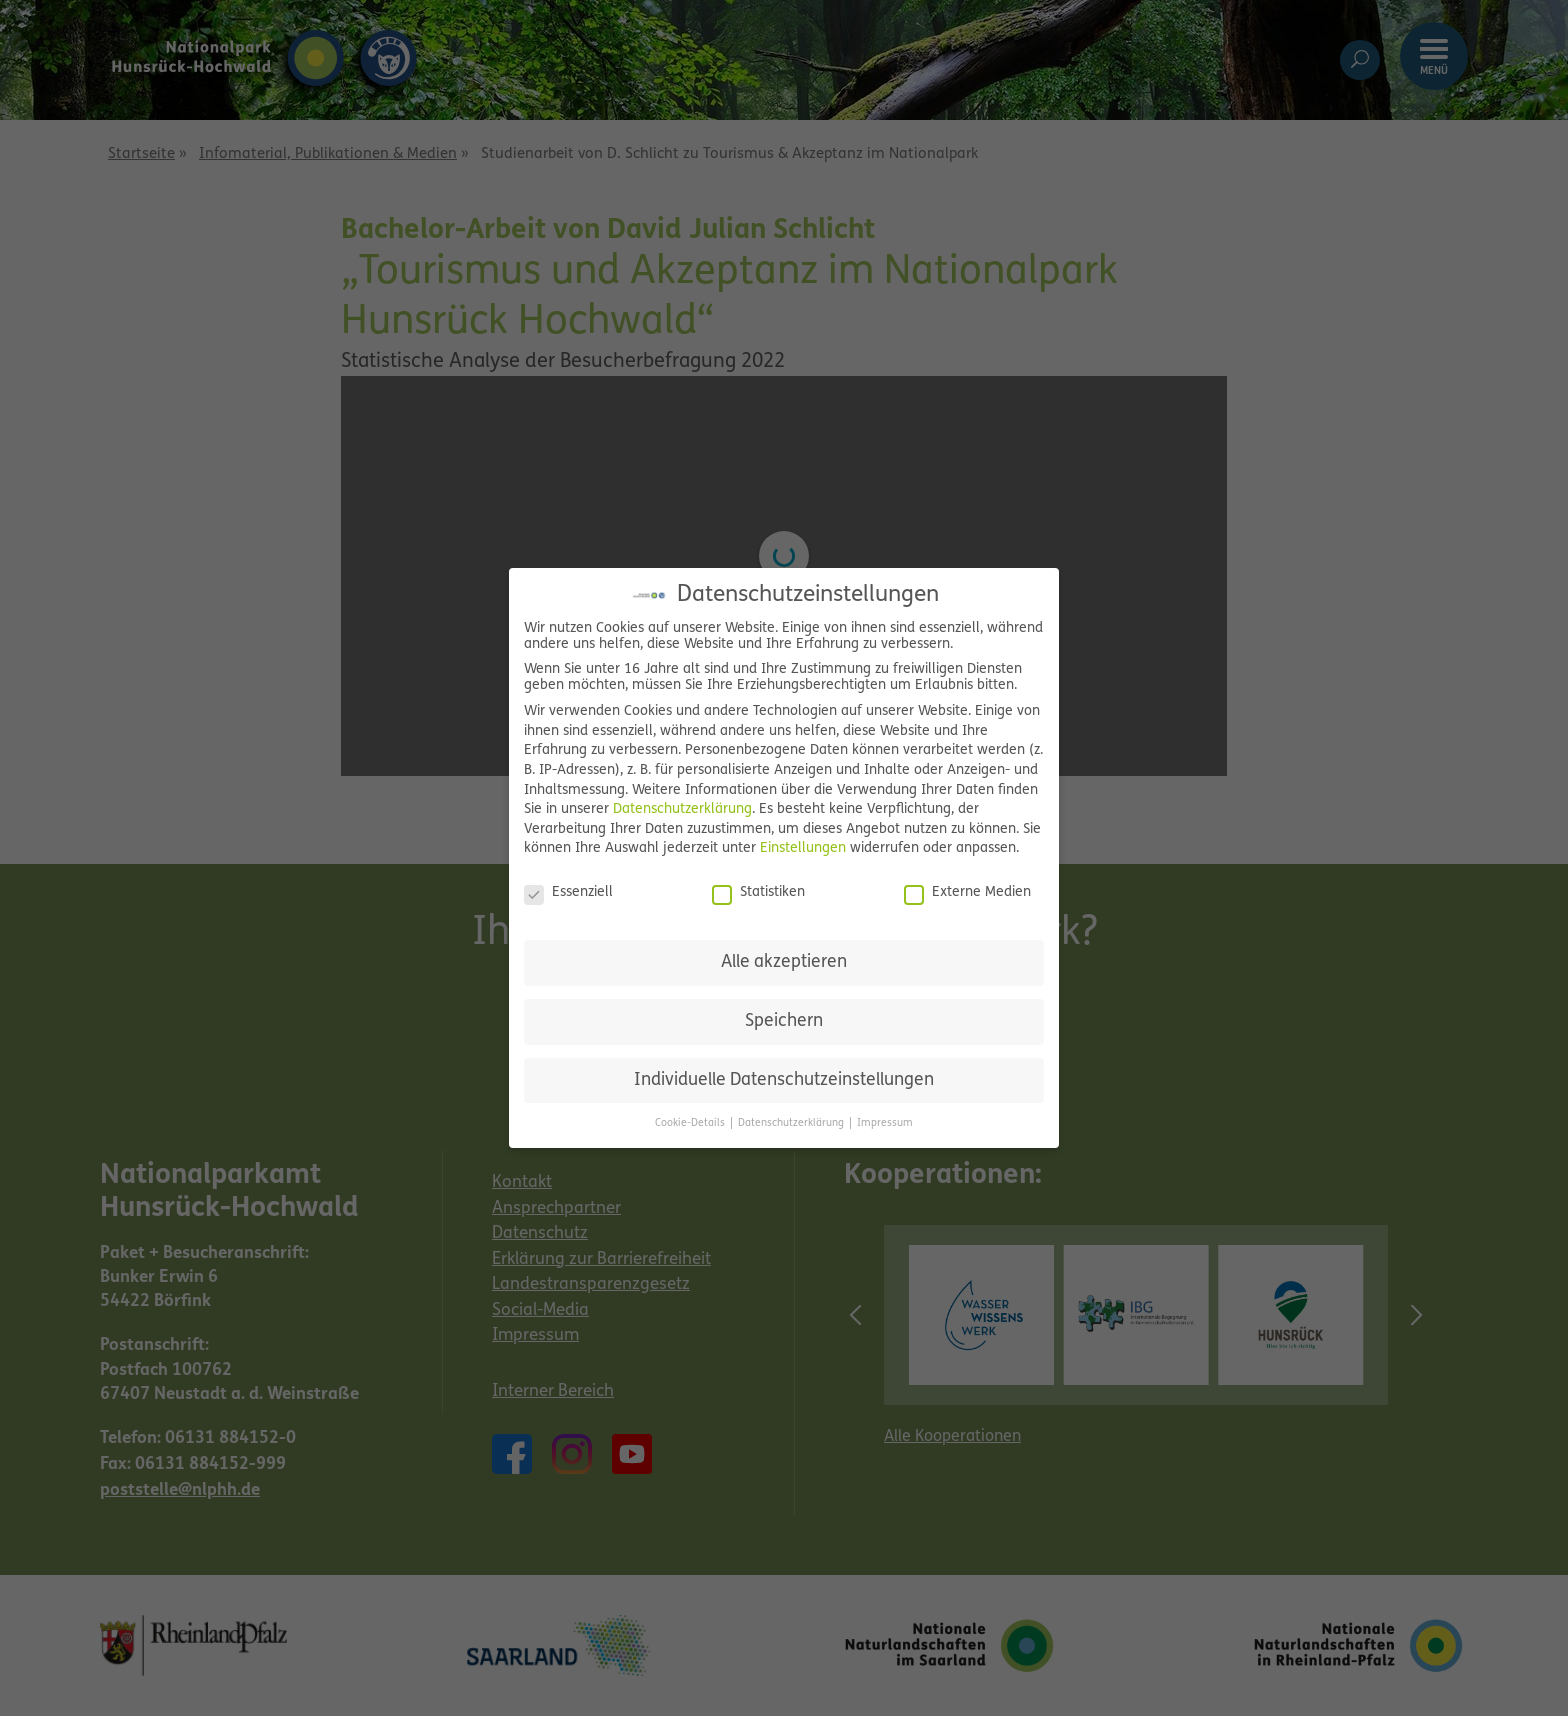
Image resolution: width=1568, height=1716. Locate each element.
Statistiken (758, 893)
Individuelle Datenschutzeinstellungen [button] (784, 1080)
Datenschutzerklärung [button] (792, 1123)
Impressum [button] (885, 1123)
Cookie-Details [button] (691, 1123)
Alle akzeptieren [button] (784, 962)
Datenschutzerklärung (682, 809)
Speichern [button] (784, 1021)
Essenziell (568, 893)
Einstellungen (803, 848)
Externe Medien (967, 893)
